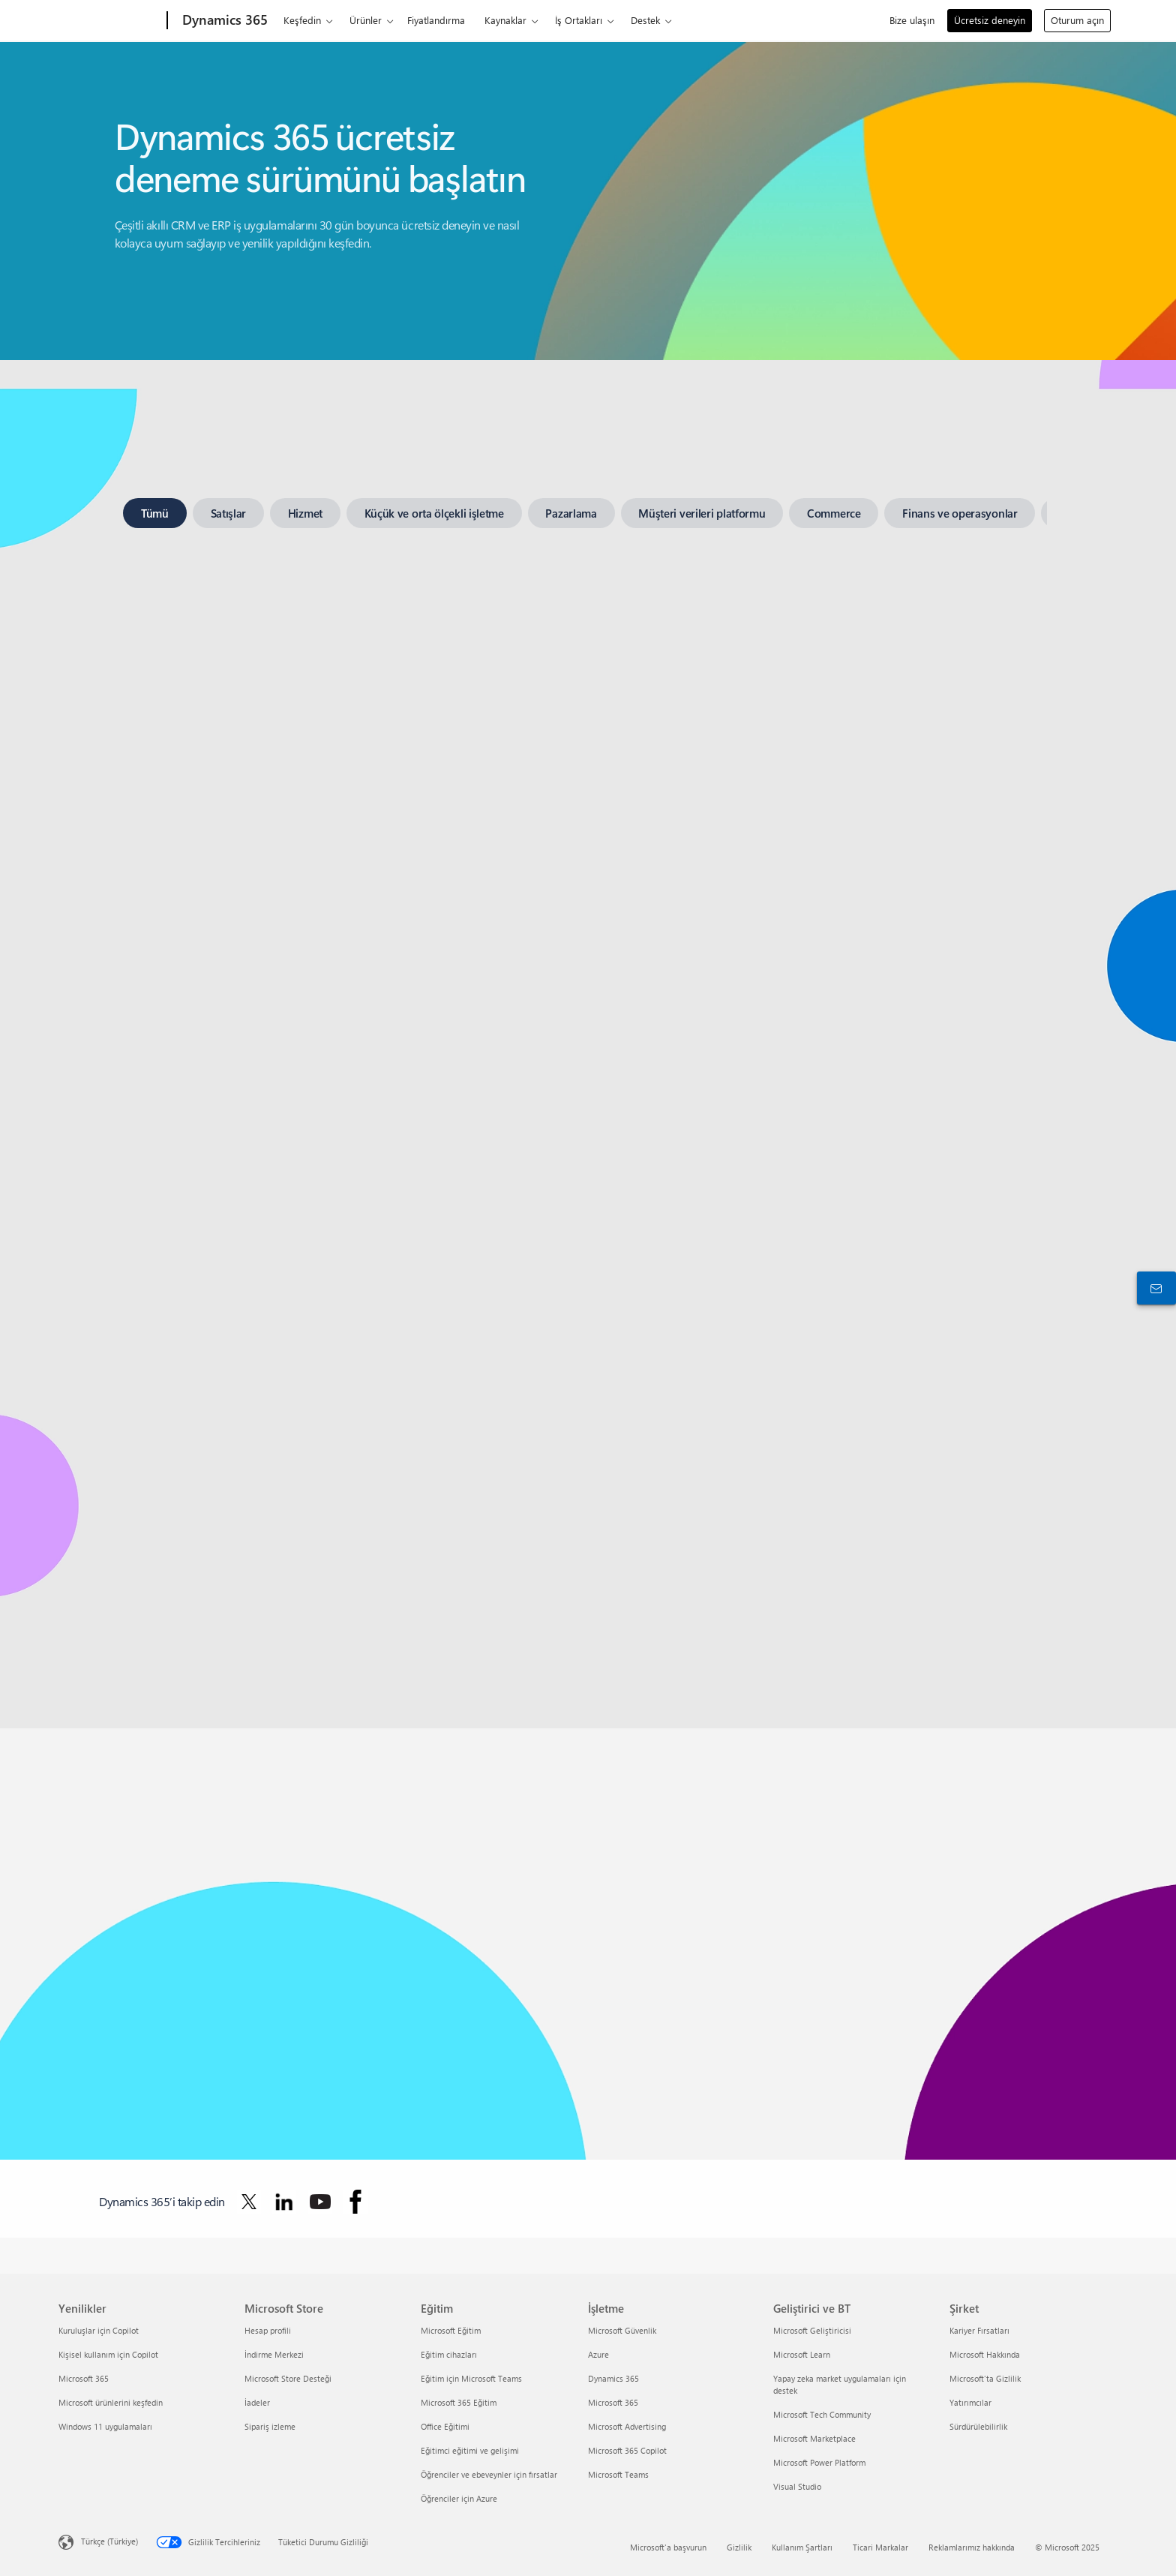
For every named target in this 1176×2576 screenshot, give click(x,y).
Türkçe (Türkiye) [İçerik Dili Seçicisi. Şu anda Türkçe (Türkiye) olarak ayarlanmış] (109, 2541)
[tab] (155, 513)
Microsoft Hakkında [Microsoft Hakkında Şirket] (985, 2354)
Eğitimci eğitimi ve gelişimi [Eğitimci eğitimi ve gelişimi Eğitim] (470, 2450)
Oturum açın (1077, 20)
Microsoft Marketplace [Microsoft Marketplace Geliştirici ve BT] (814, 2438)
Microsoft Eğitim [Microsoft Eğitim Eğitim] (451, 2330)
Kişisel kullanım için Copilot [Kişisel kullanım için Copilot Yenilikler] (108, 2354)
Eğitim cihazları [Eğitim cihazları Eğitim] (449, 2354)
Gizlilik (739, 2547)
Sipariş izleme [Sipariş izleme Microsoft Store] (270, 2426)
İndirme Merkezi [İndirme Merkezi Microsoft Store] (274, 2354)
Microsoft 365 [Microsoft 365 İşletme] (613, 2402)
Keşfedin (302, 20)
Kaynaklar (505, 20)
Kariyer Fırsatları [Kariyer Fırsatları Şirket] (980, 2330)
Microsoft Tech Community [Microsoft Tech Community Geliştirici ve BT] (822, 2414)
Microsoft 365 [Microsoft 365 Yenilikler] (83, 2378)
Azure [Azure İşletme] (598, 2354)
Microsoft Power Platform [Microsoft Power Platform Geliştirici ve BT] (819, 2462)
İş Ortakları (578, 20)
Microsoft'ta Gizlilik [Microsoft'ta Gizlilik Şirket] (985, 2378)
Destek (645, 20)
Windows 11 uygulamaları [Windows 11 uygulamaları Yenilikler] (105, 2426)
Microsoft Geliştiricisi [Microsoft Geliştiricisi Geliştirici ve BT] (812, 2330)
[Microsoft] (109, 21)
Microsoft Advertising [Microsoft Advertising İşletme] (627, 2426)
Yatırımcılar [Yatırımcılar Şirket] (971, 2402)
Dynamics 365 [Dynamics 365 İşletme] (613, 2378)
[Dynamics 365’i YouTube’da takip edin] (320, 2202)
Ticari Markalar (880, 2547)
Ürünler (366, 20)
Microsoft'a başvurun (668, 2547)
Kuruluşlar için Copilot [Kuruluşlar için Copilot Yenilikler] (98, 2330)
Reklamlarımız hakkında (971, 2547)
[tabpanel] (585, 1074)
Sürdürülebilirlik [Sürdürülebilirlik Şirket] (978, 2426)
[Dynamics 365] (223, 21)
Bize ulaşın (912, 20)
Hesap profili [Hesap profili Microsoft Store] (267, 2330)
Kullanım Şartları (802, 2547)
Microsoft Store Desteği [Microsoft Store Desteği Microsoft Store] (288, 2378)
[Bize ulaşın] (1153, 1288)
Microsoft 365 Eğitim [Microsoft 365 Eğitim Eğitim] (458, 2402)
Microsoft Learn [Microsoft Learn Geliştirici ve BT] (801, 2354)
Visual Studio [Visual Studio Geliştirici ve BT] (797, 2486)
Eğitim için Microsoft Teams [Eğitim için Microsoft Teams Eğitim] (471, 2378)
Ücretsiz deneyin (989, 20)
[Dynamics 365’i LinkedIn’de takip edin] (284, 2202)
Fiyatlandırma (436, 20)
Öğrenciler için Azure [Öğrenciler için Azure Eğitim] (459, 2498)
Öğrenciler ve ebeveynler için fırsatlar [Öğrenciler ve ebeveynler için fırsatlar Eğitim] (489, 2474)
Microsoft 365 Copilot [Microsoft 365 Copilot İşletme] (627, 2450)
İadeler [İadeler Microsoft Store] (257, 2402)
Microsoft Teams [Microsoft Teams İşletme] (618, 2474)
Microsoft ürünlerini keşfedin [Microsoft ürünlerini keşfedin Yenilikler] (110, 2402)
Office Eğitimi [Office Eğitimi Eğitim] (445, 2426)
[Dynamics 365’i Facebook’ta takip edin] (356, 2202)
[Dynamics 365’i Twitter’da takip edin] (249, 2202)
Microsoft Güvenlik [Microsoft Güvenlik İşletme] (622, 2330)
